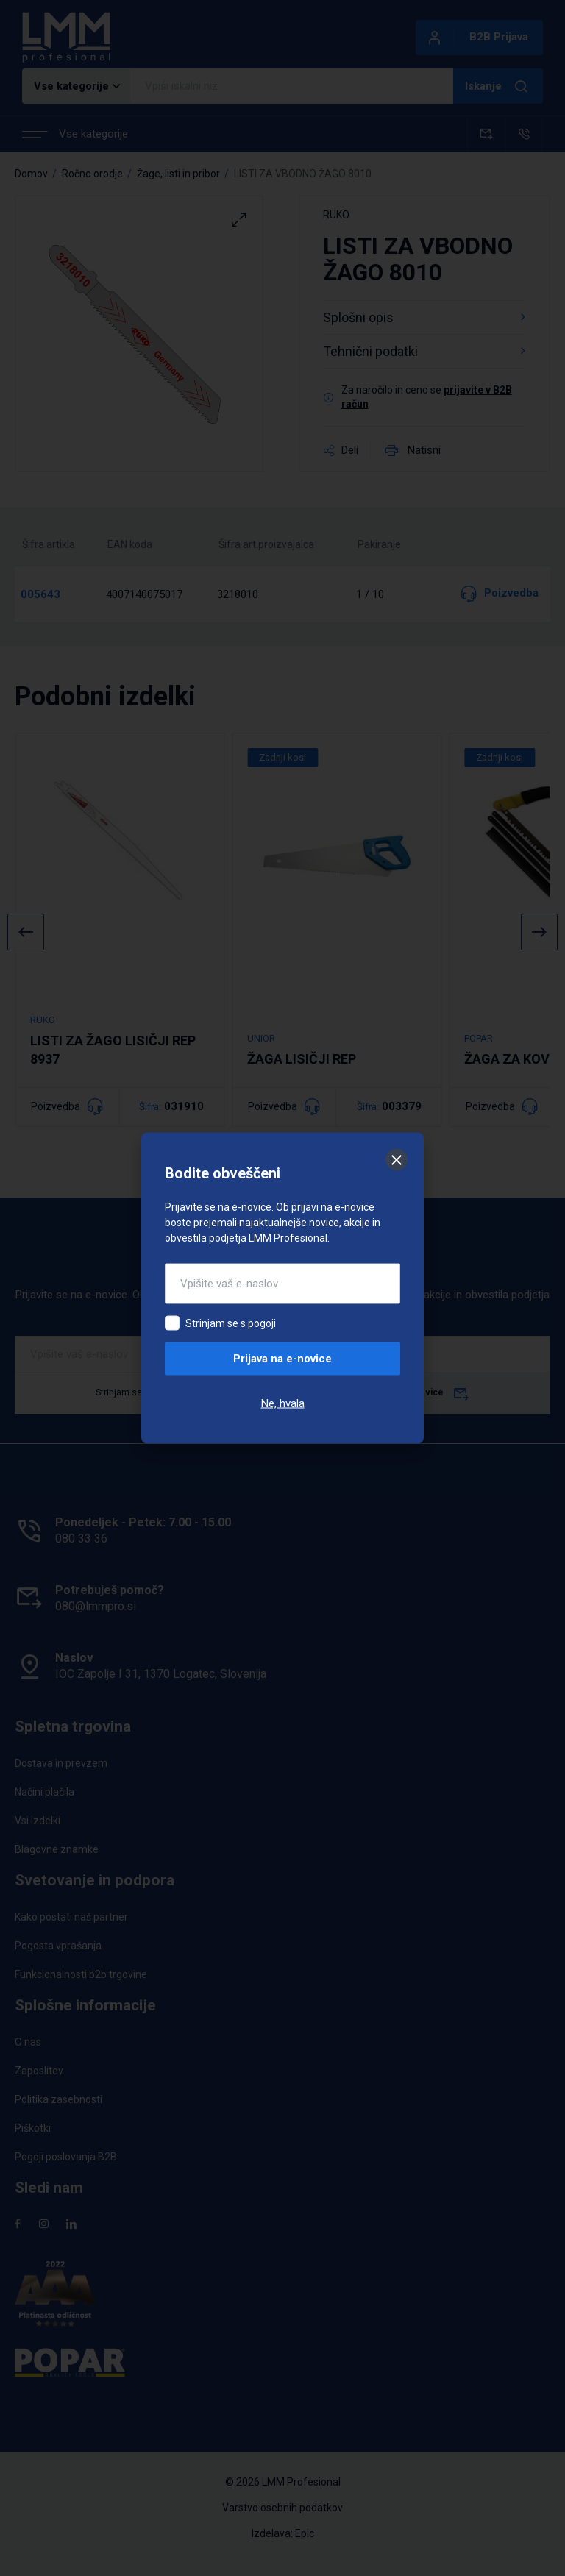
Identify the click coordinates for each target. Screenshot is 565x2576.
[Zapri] (396, 1160)
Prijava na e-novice (282, 1358)
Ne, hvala (283, 1403)
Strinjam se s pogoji (230, 1323)
